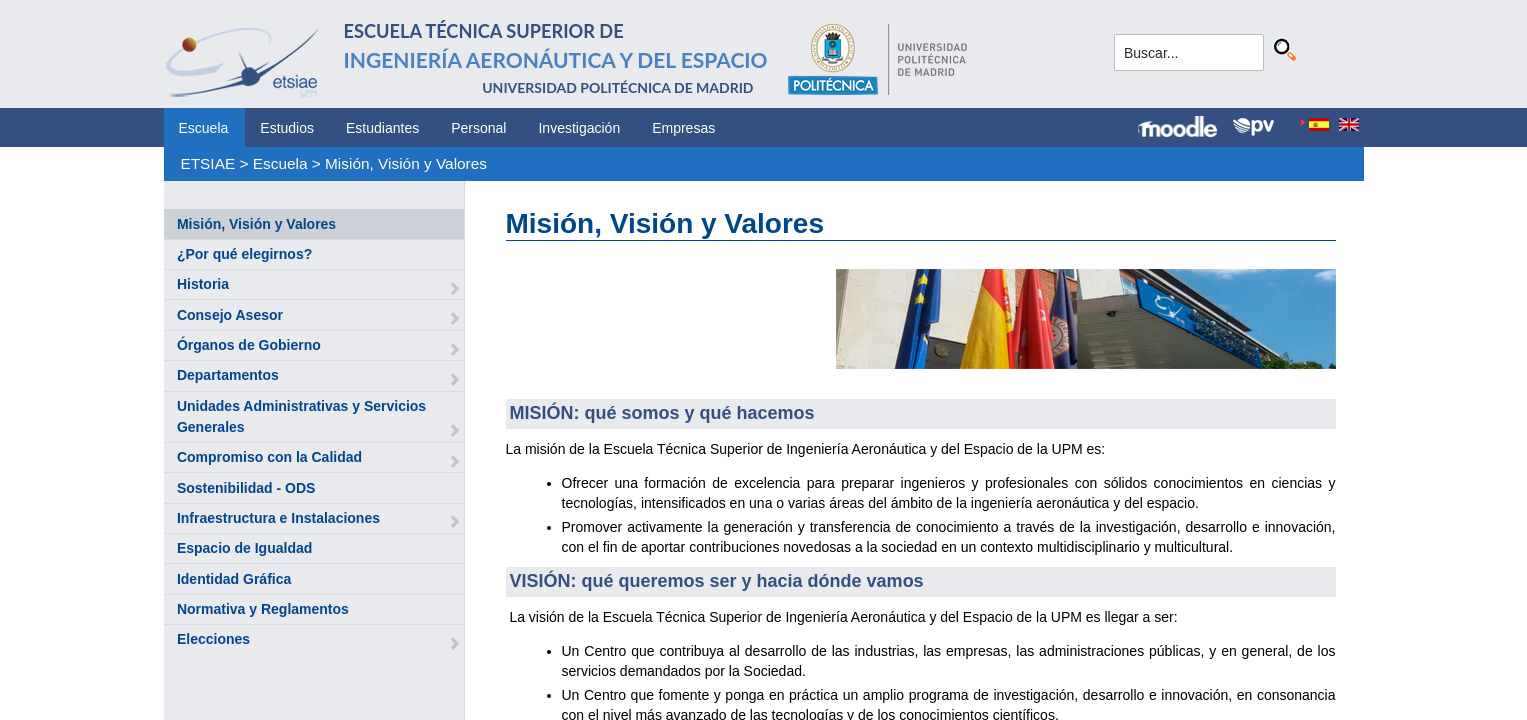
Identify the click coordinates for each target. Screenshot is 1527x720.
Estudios (287, 128)
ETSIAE (207, 163)
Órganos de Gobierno (249, 345)
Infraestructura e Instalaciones (278, 518)
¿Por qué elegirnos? (244, 254)
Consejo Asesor (230, 315)
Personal (478, 128)
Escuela (204, 128)
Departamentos (228, 375)
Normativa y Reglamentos (263, 609)
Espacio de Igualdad (244, 548)
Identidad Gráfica (234, 579)
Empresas (683, 128)
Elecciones (213, 639)
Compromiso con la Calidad (269, 457)
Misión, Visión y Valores (406, 163)
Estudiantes (382, 128)
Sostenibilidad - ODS (246, 488)
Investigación (579, 128)
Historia (203, 284)
